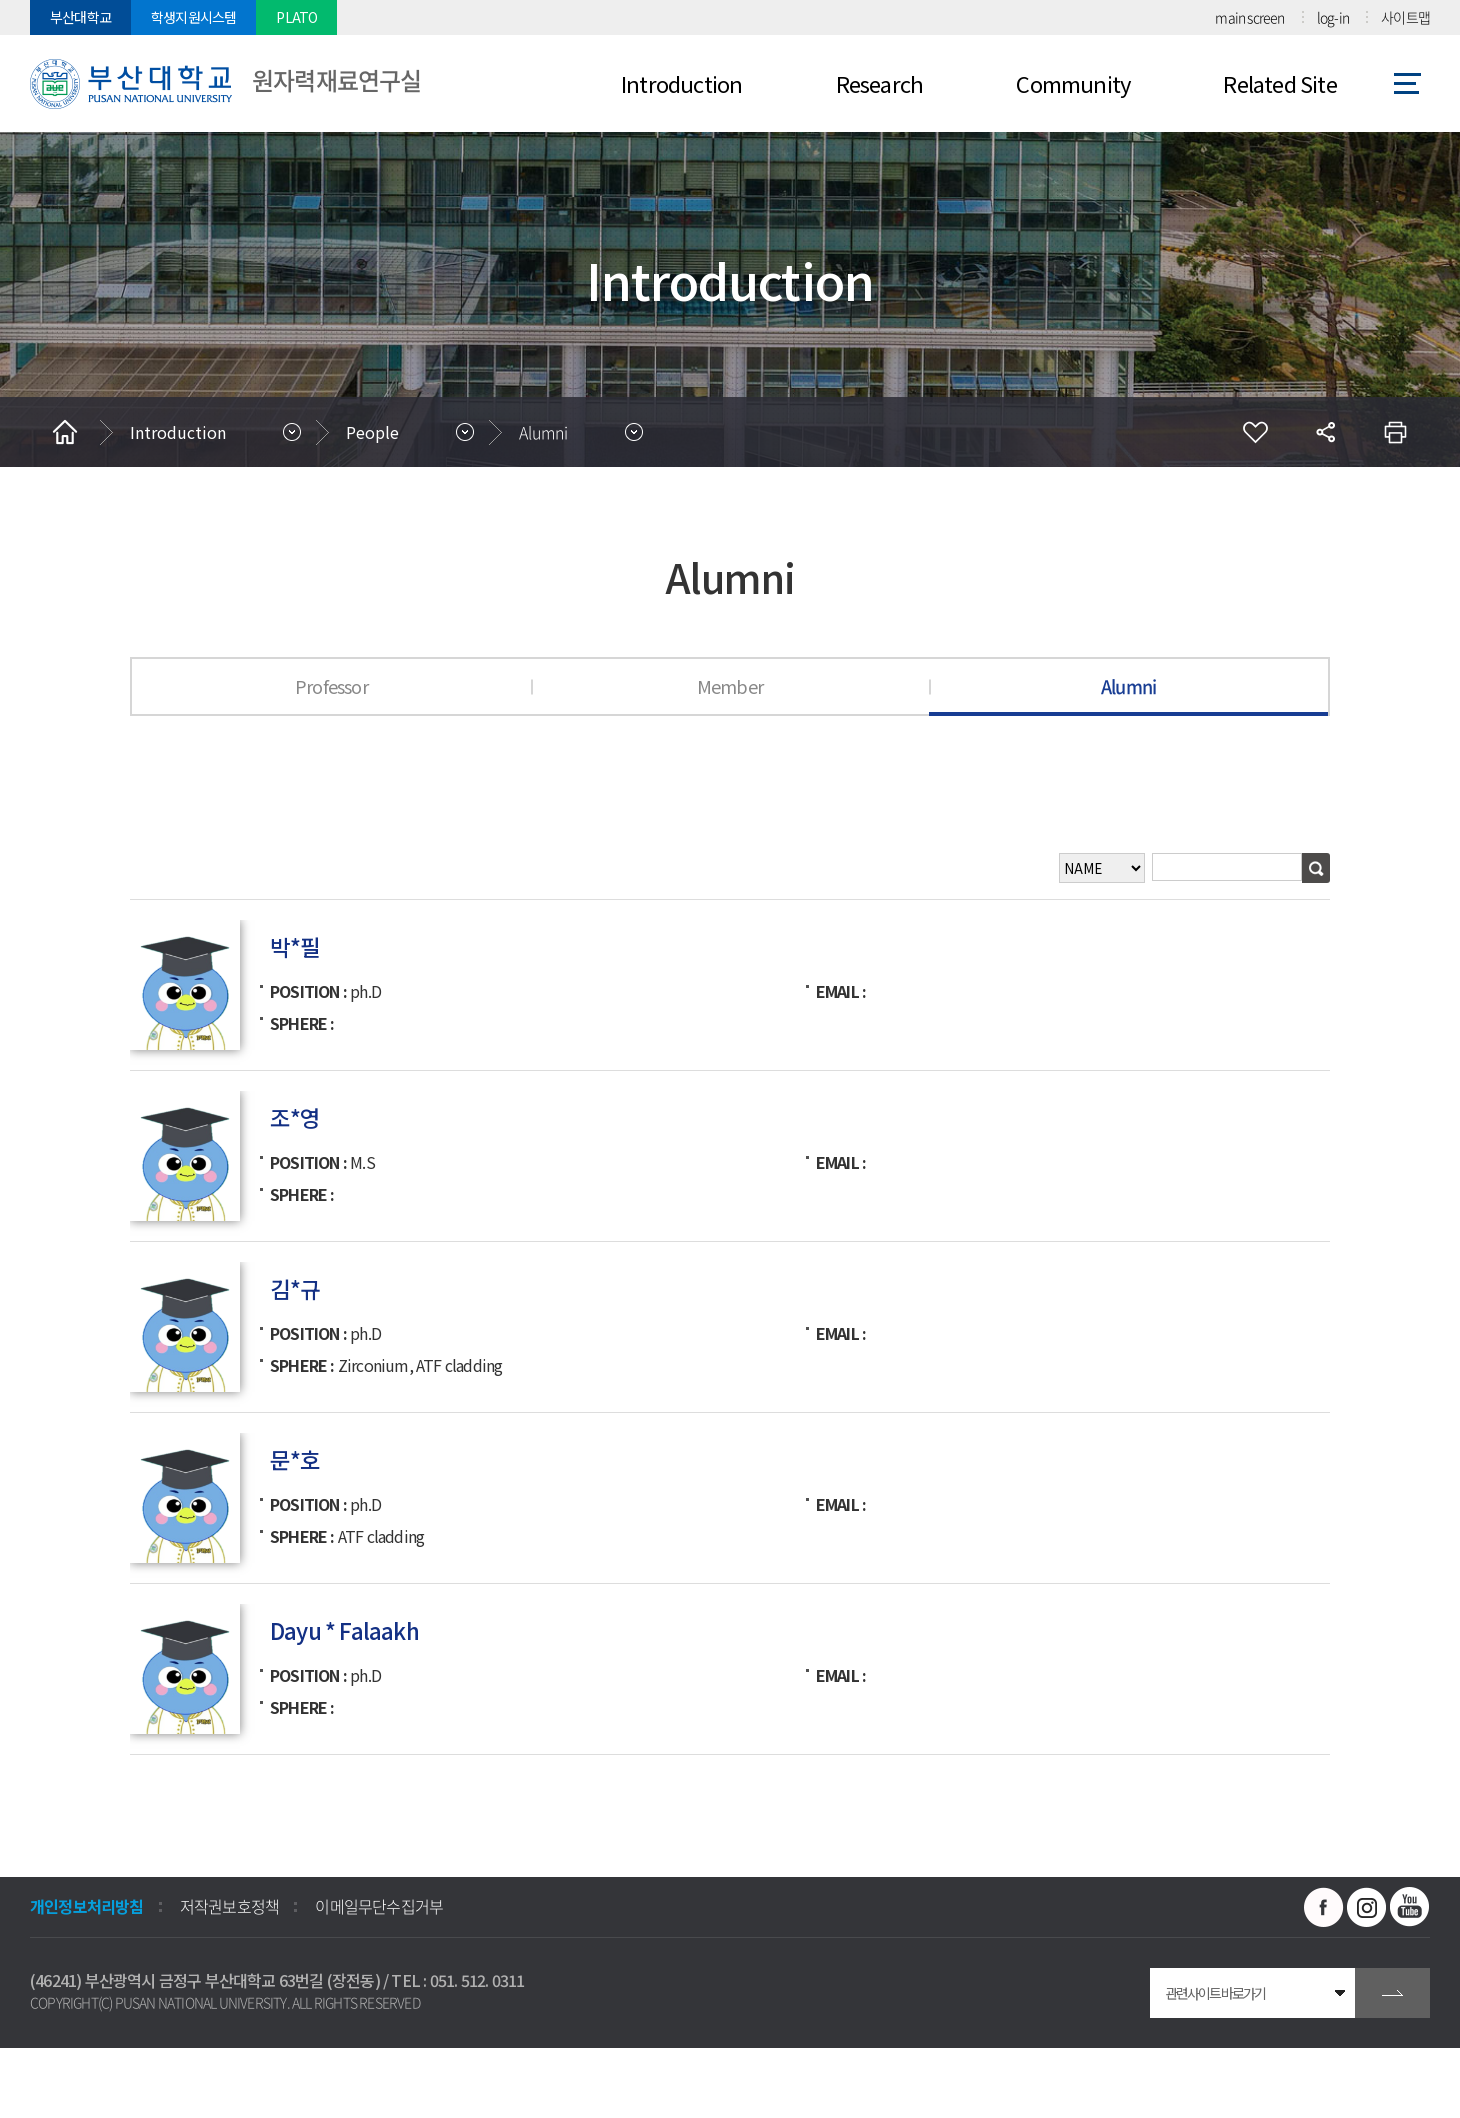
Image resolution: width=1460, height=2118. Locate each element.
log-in (1333, 17)
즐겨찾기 (1255, 432)
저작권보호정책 (229, 1906)
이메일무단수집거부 (379, 1906)
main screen (1249, 17)
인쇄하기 (1395, 432)
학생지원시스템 (193, 17)
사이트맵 (1405, 17)
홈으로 (65, 432)
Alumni (543, 432)
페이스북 (1324, 1907)
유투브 (1410, 1907)
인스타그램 (1367, 1907)
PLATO (296, 17)
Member (730, 686)
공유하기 (1325, 432)
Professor (331, 686)
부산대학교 (80, 17)
